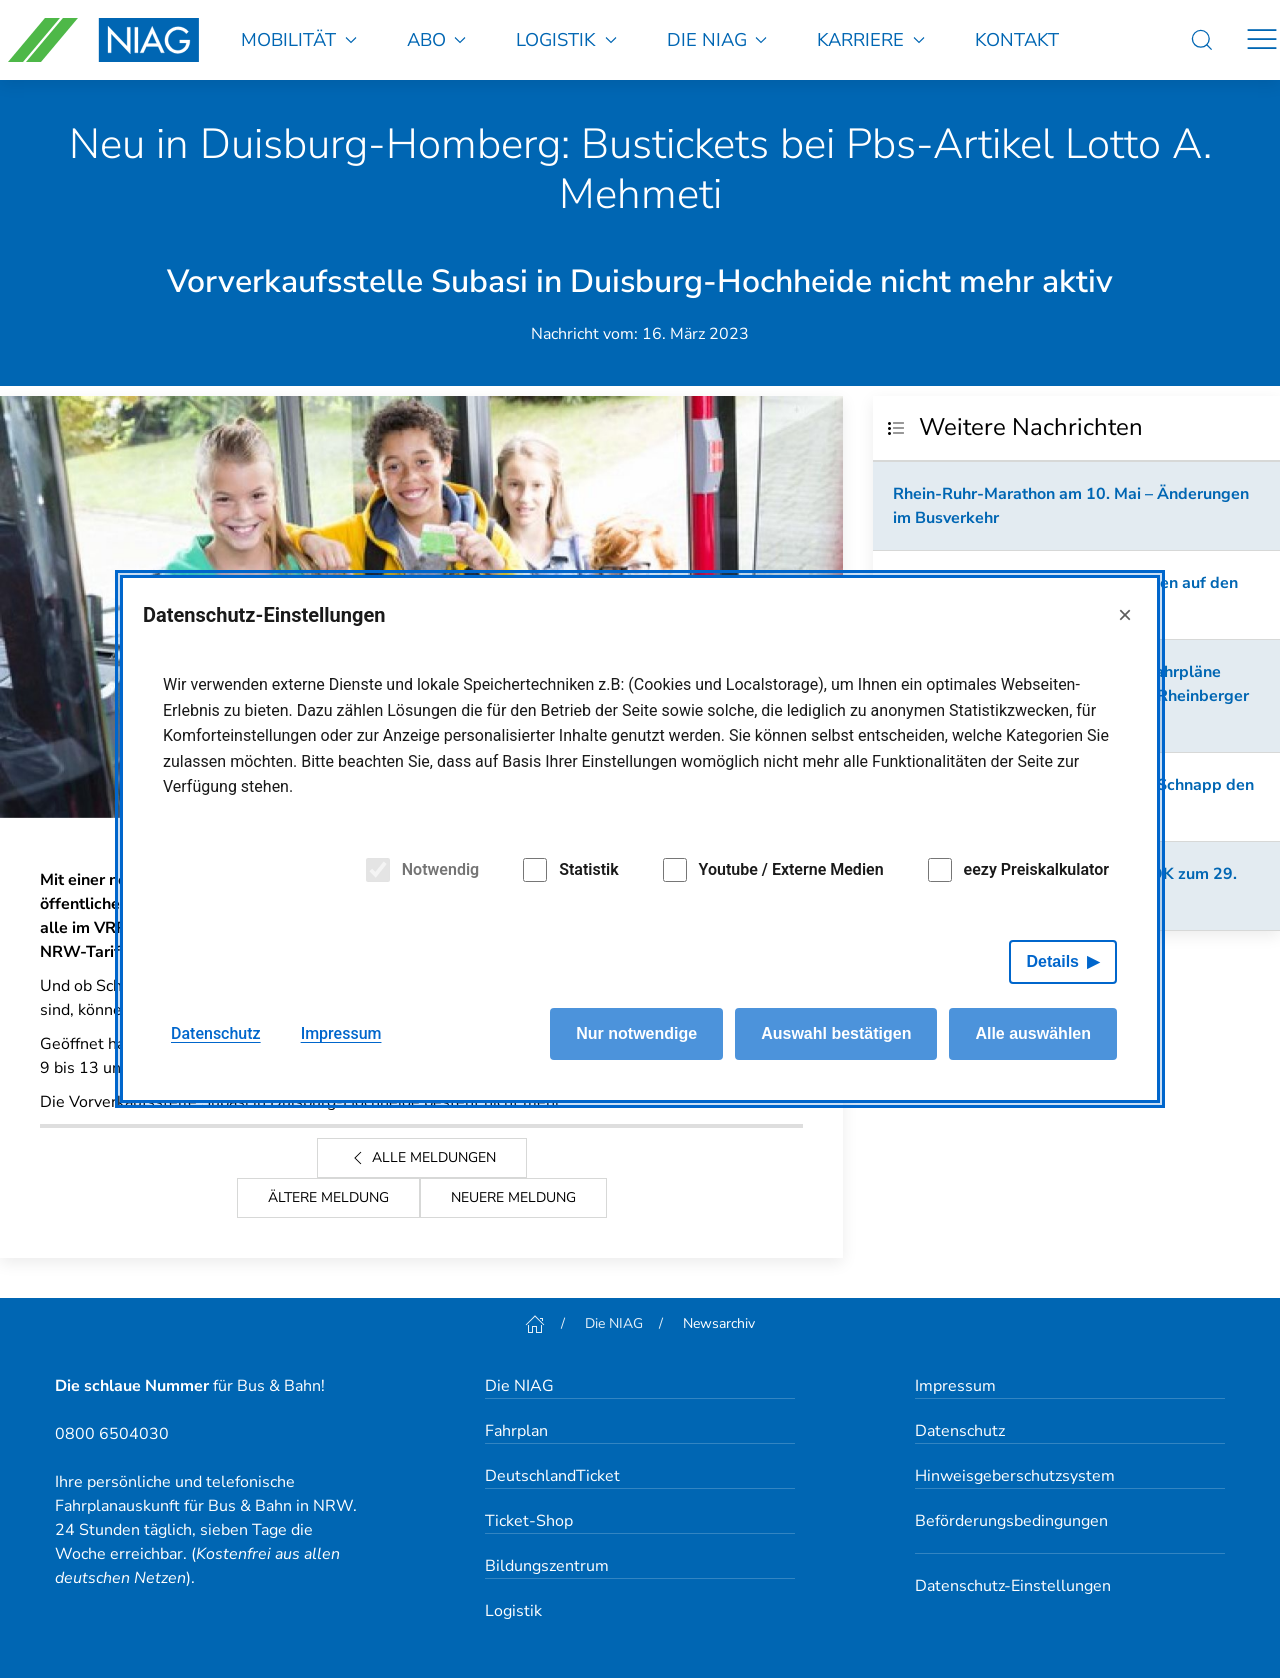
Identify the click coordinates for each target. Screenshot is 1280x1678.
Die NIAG (717, 39)
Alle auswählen (1033, 1033)
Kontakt (1017, 39)
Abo (437, 39)
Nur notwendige (636, 1033)
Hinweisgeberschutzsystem (1015, 1476)
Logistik (566, 39)
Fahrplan (516, 1431)
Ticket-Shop (529, 1521)
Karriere (871, 39)
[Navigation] (1262, 40)
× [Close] (1125, 614)
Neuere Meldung (513, 1197)
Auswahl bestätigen (836, 1033)
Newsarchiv (719, 1323)
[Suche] (1202, 40)
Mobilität (299, 39)
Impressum (955, 1386)
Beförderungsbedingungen (1011, 1521)
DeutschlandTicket (552, 1476)
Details (1053, 961)
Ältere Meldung (328, 1197)
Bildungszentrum (547, 1566)
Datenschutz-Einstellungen (1013, 1586)
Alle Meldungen (422, 1158)
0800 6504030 (112, 1434)
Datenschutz (960, 1431)
